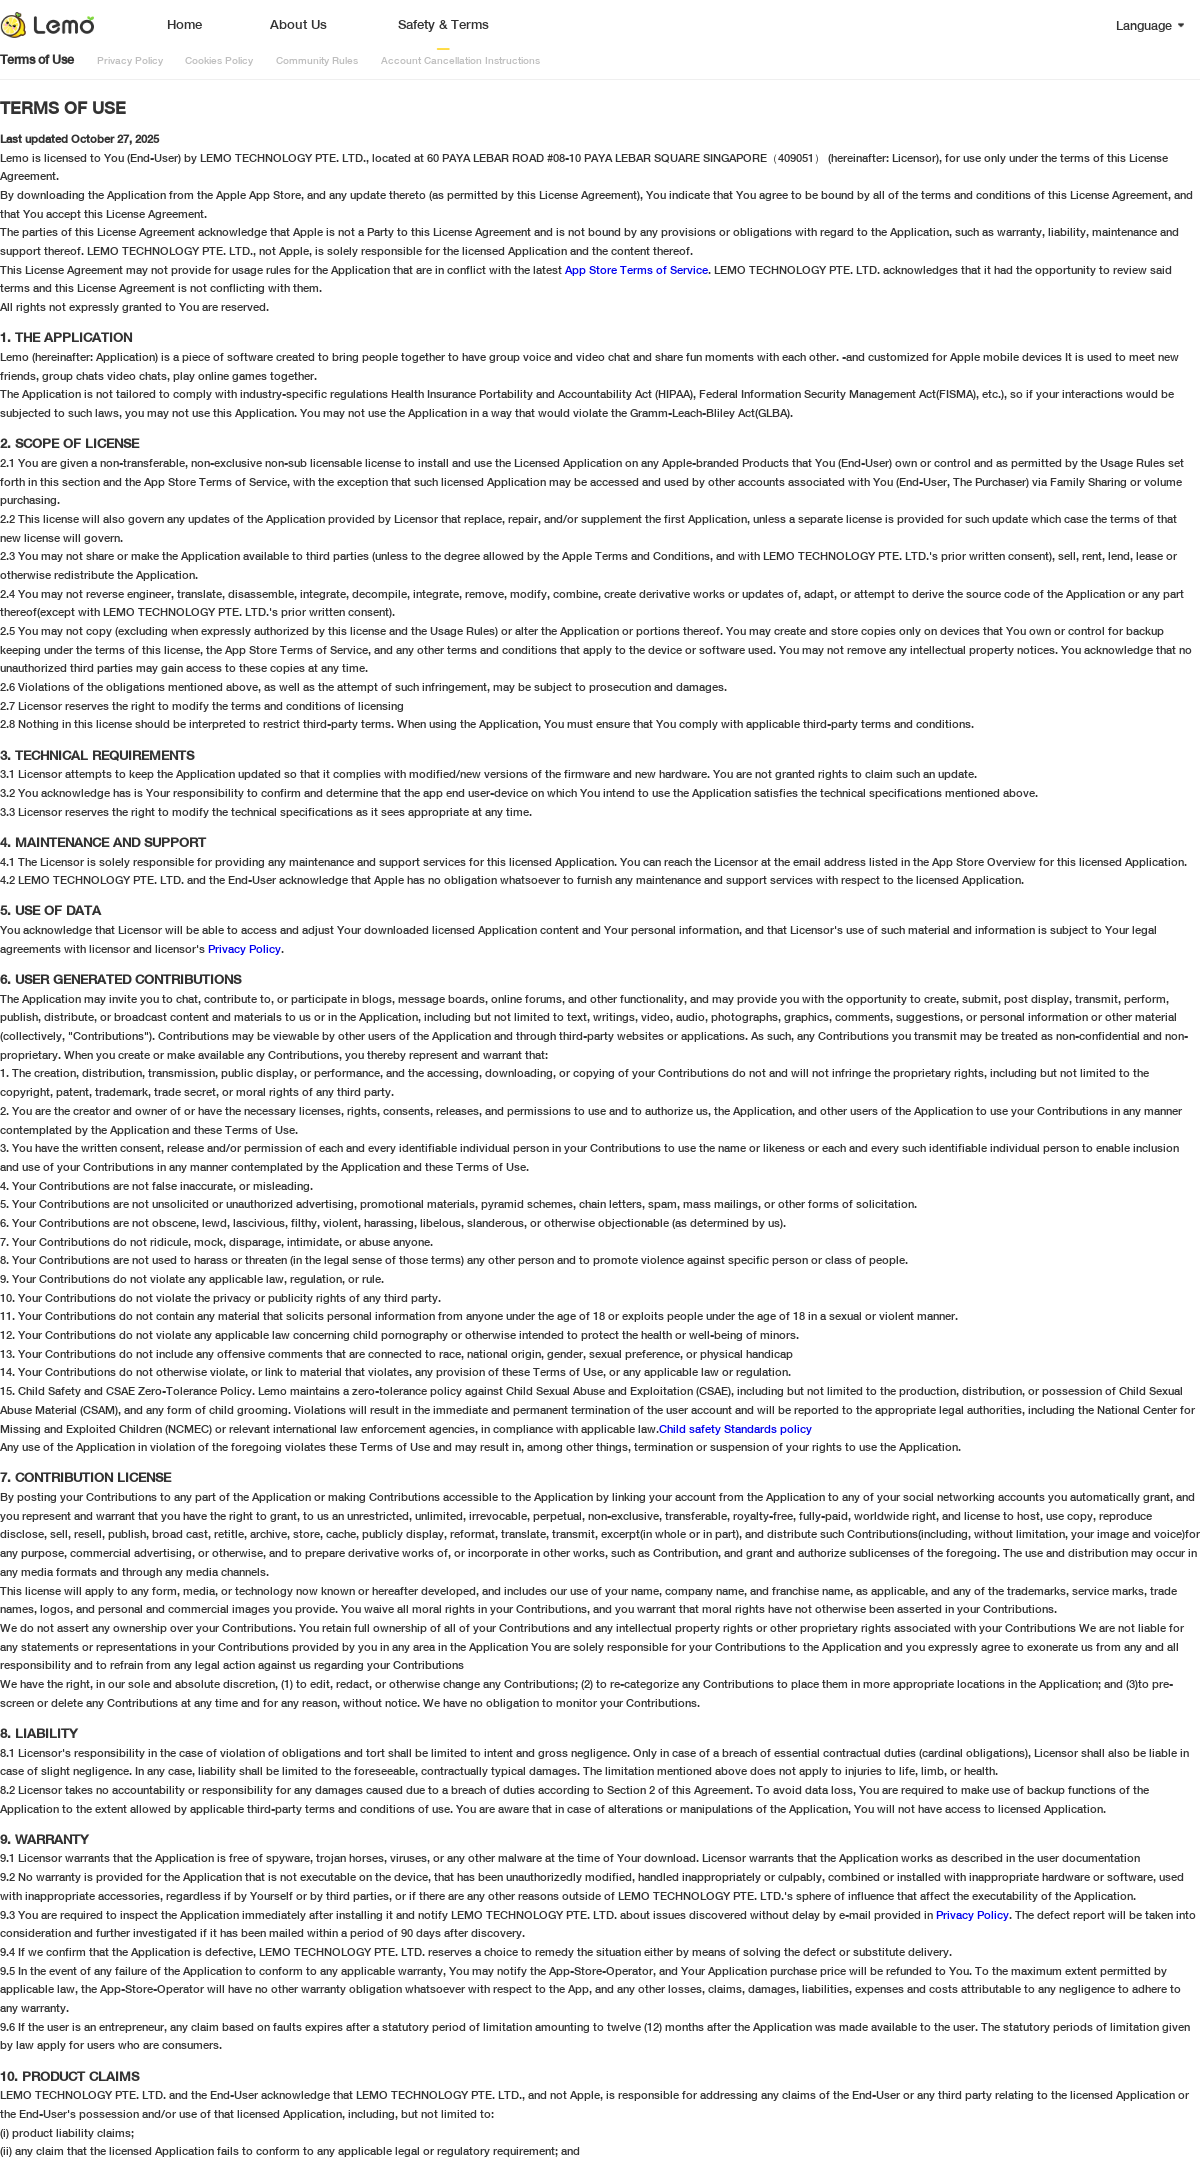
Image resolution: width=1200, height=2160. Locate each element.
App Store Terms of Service (636, 269)
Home (184, 24)
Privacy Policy (244, 948)
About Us (298, 24)
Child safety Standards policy (735, 1428)
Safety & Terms (443, 24)
